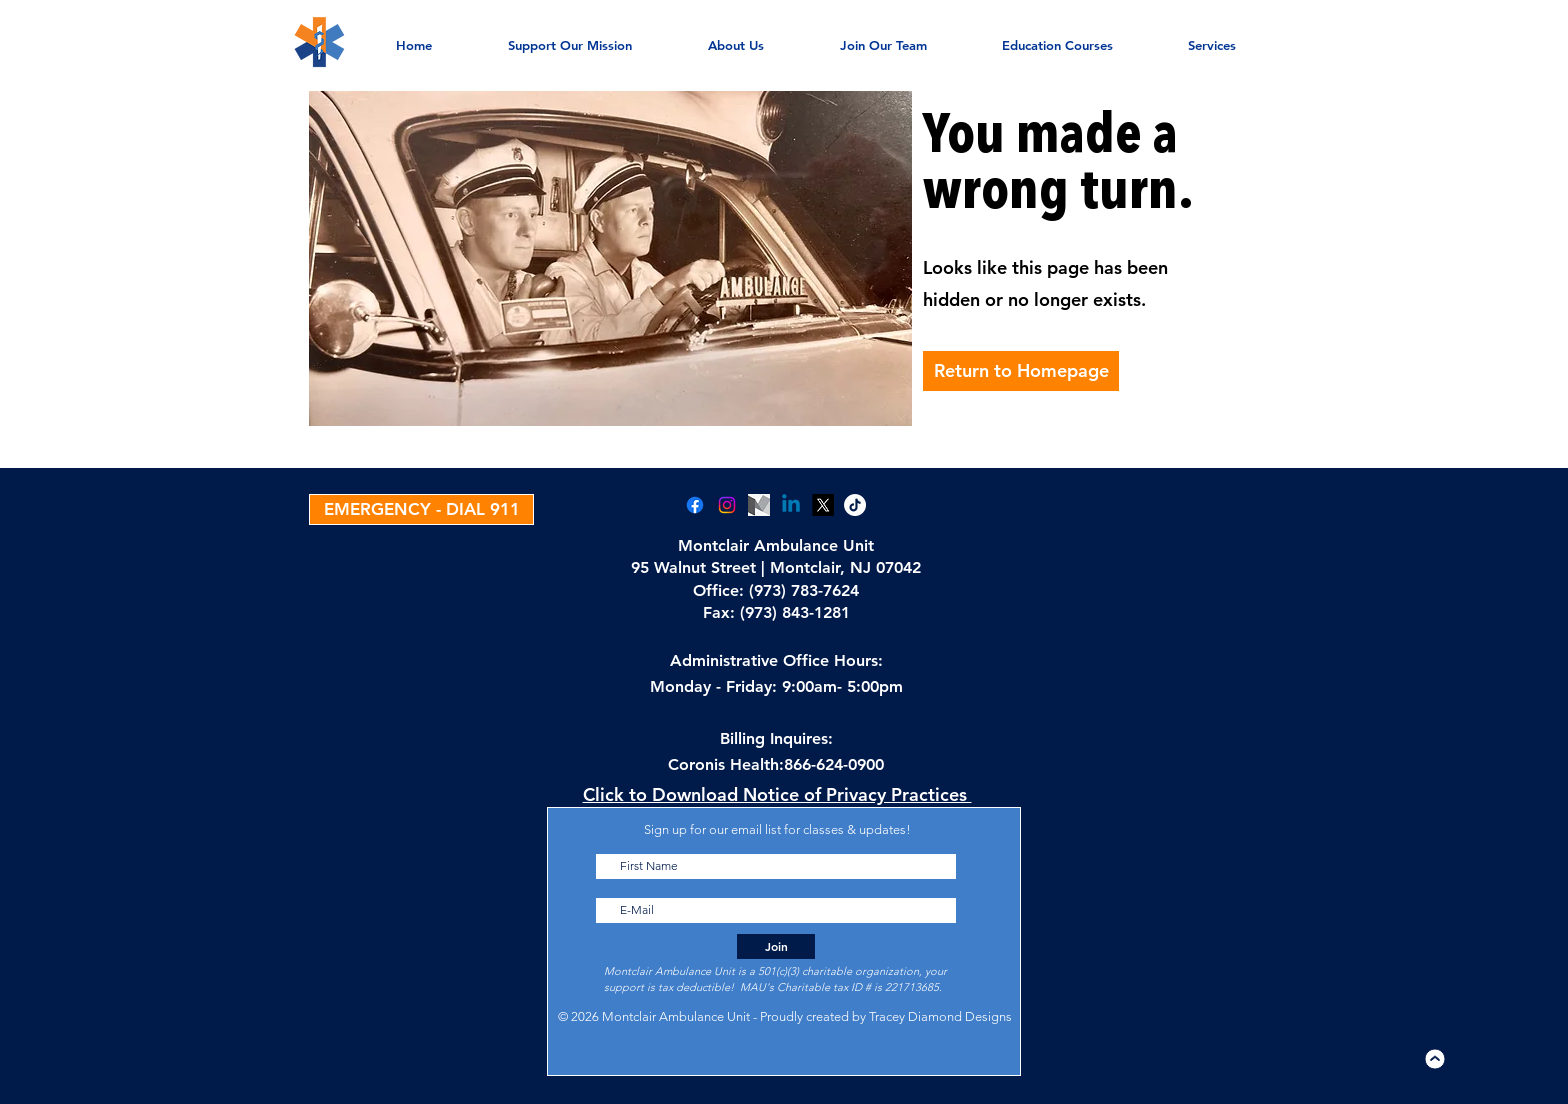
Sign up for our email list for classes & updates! (777, 829)
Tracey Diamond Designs (940, 1016)
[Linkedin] (791, 505)
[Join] (776, 946)
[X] (823, 505)
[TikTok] (855, 505)
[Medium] (759, 505)
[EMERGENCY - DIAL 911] (421, 509)
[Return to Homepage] (1021, 371)
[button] (1211, 36)
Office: (721, 590)
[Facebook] (695, 505)
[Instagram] (727, 505)
